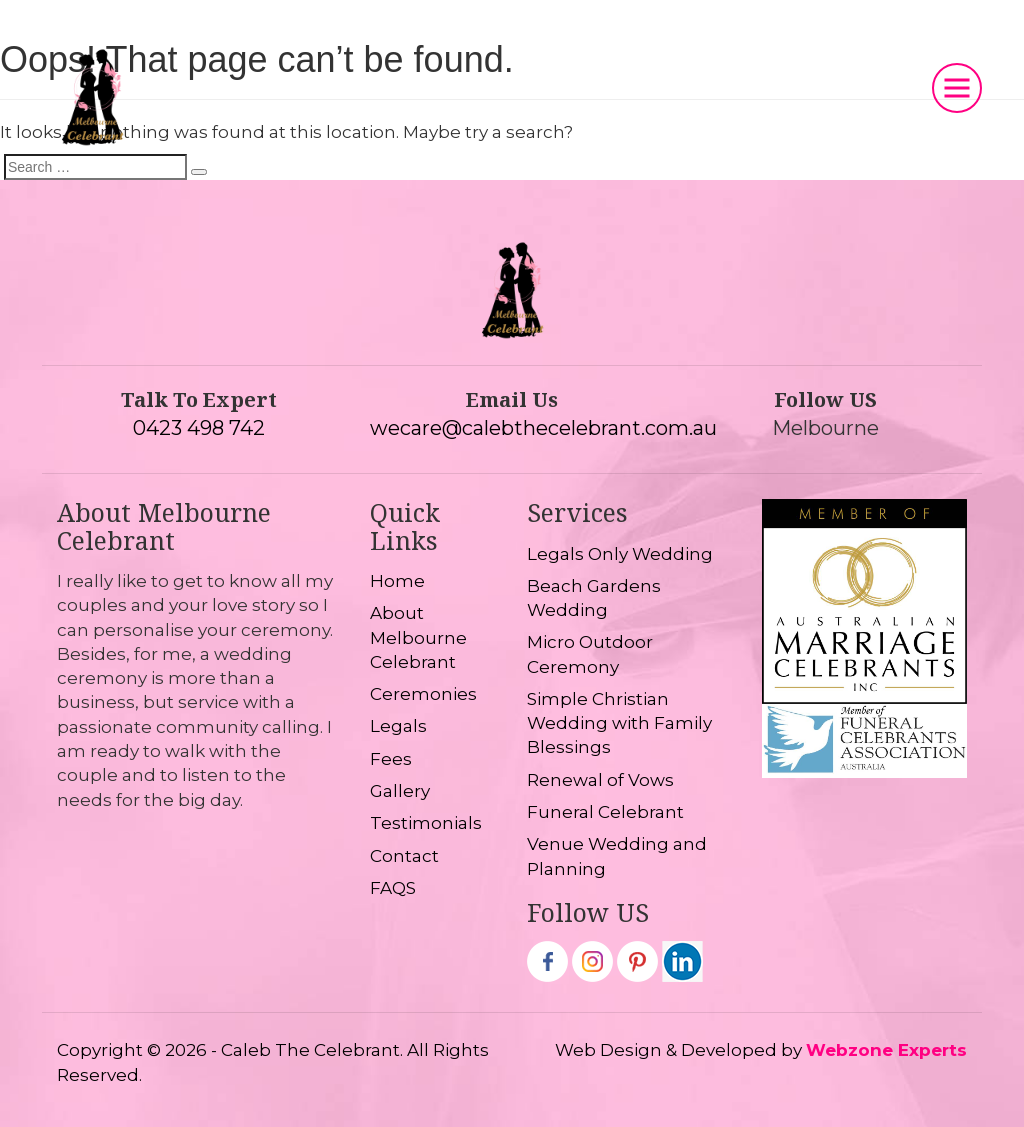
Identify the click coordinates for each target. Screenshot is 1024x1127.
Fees (391, 759)
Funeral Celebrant (605, 812)
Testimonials (426, 823)
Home (397, 581)
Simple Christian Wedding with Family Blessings (619, 723)
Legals (398, 726)
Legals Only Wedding (620, 554)
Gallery (400, 791)
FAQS (393, 888)
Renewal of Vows (600, 780)
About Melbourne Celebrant (418, 637)
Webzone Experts (886, 1050)
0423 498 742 (199, 428)
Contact (404, 856)
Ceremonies (423, 694)
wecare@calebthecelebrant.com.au (543, 428)
